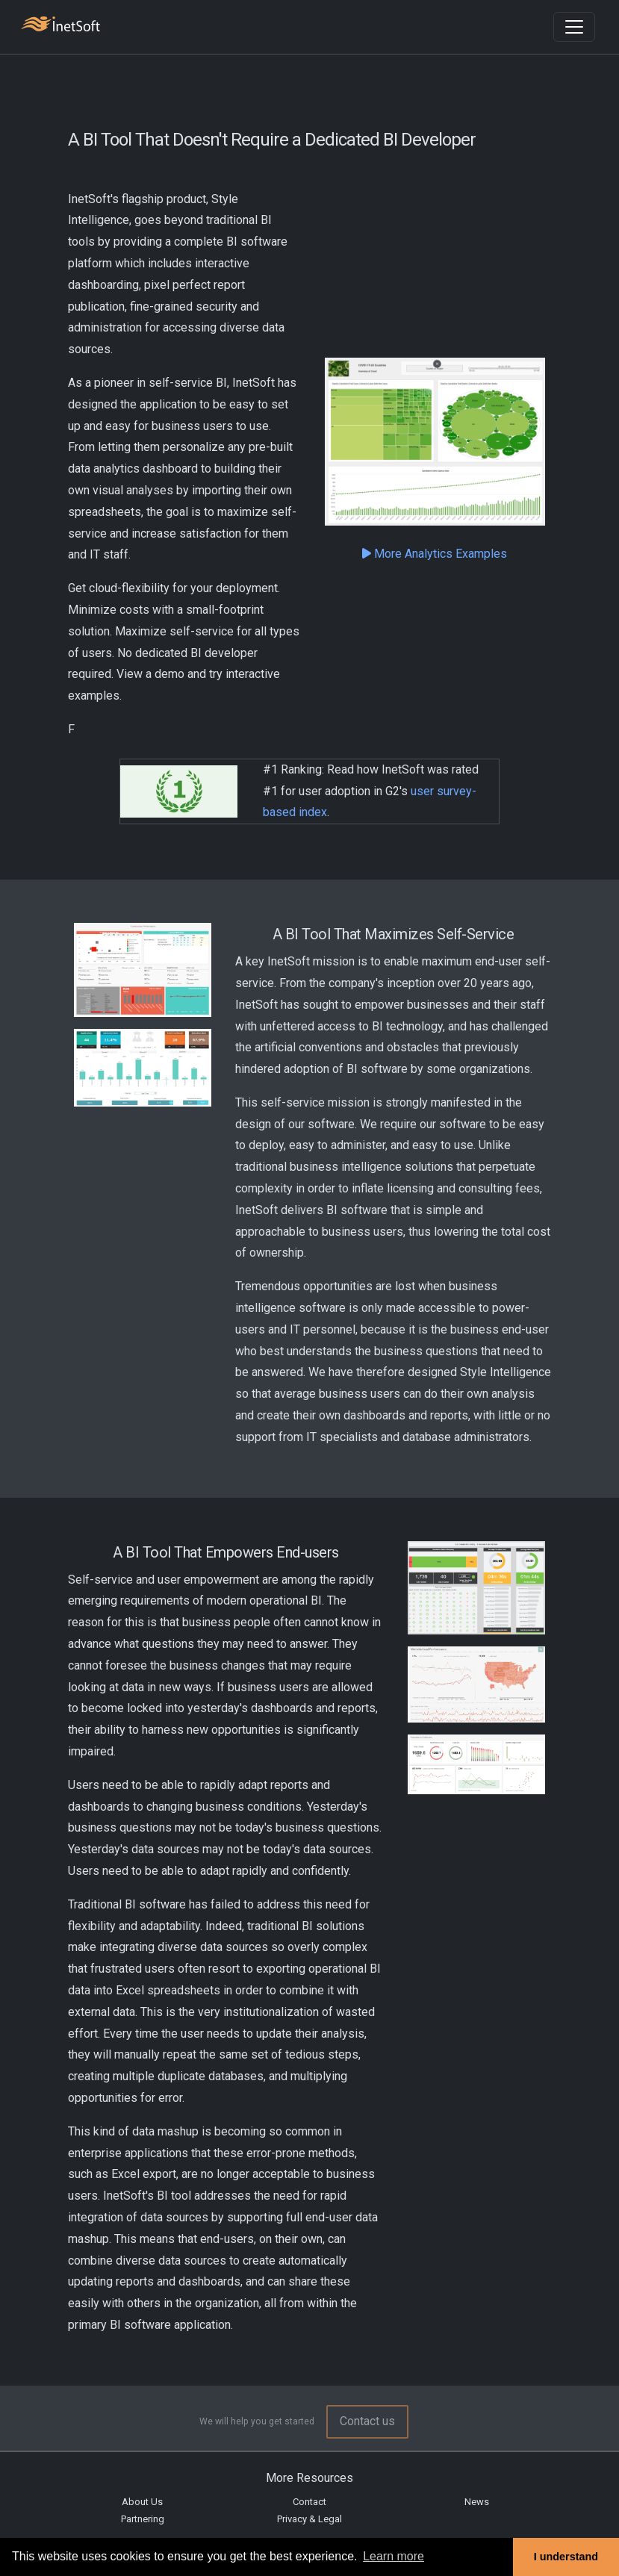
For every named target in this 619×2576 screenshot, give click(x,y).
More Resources (309, 2478)
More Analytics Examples (434, 554)
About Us (142, 2501)
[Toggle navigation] (574, 27)
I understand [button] (566, 2557)
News (476, 2501)
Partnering (142, 2518)
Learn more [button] (393, 2556)
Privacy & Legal (309, 2518)
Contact (309, 2501)
